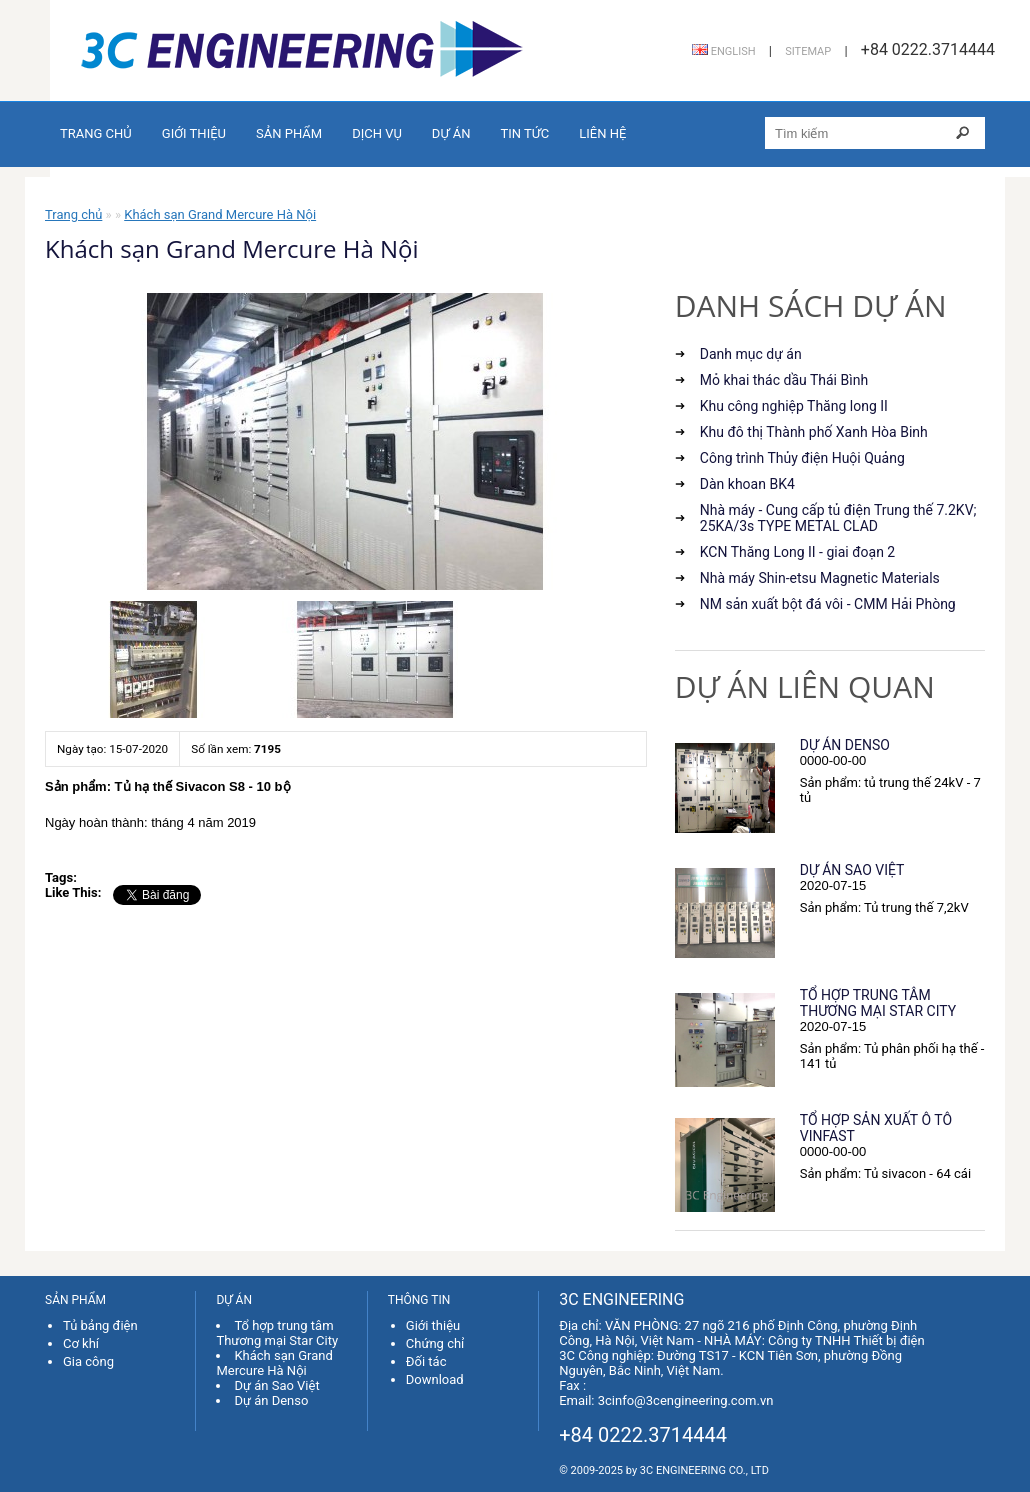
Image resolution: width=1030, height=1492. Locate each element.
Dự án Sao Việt (852, 870)
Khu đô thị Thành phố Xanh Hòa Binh (814, 432)
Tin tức (524, 133)
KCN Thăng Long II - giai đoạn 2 (797, 552)
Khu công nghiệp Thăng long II (794, 406)
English (724, 51)
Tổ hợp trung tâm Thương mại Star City (878, 1003)
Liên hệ (602, 133)
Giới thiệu (194, 133)
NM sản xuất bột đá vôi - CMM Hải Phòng (828, 604)
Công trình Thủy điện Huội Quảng (802, 458)
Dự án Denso (845, 745)
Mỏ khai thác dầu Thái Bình (784, 380)
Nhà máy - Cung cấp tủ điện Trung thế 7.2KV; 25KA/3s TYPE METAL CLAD (838, 518)
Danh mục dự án (751, 354)
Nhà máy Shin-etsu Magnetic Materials (820, 578)
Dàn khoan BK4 (747, 484)
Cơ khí (81, 1343)
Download (435, 1379)
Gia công (88, 1361)
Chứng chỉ (435, 1343)
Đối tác (426, 1361)
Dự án (451, 133)
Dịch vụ (377, 133)
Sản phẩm (289, 133)
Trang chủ (96, 133)
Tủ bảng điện (100, 1325)
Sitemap (808, 51)
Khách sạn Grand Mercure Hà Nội (220, 214)
